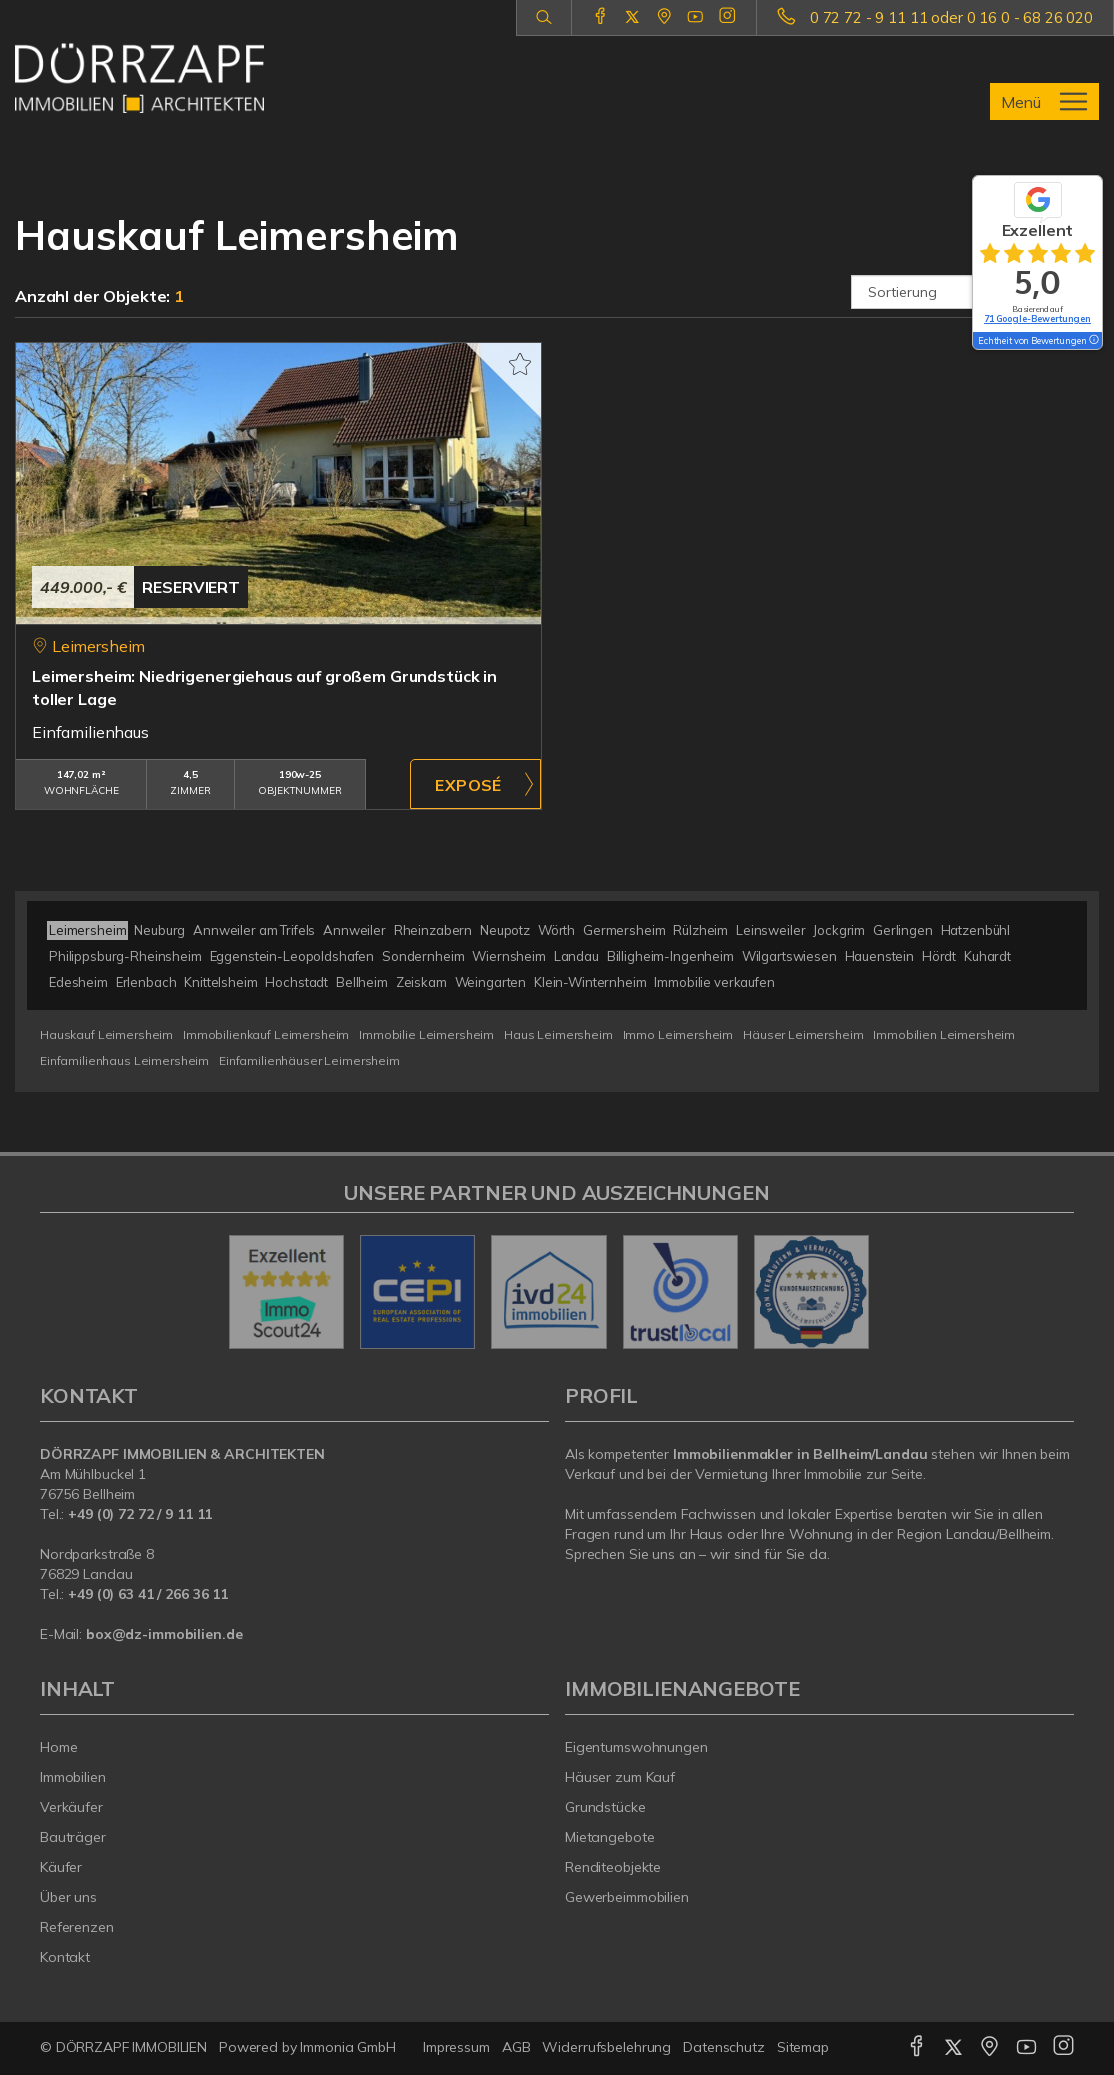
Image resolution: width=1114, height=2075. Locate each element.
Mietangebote (610, 1837)
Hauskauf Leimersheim (106, 1034)
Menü (1021, 102)
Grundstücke (605, 1807)
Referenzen (77, 1927)
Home (59, 1747)
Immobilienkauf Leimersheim (266, 1034)
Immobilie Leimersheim (426, 1034)
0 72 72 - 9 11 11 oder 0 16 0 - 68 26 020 (951, 17)
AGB (516, 2047)
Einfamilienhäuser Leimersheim (309, 1060)
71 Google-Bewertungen (1037, 318)
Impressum (456, 2047)
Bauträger (73, 1837)
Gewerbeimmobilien (627, 1897)
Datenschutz (724, 2047)
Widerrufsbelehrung (606, 2047)
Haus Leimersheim (558, 1034)
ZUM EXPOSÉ (475, 784)
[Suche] (543, 18)
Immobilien (73, 1777)
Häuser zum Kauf (620, 1777)
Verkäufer (71, 1807)
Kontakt (65, 1957)
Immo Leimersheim (678, 1034)
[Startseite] (139, 78)
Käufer (61, 1867)
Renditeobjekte (613, 1867)
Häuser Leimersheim (803, 1034)
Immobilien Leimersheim (944, 1034)
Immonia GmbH (348, 2047)
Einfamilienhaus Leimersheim (124, 1060)
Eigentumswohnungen (636, 1747)
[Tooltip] (1093, 341)
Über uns (68, 1897)
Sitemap (803, 2047)
